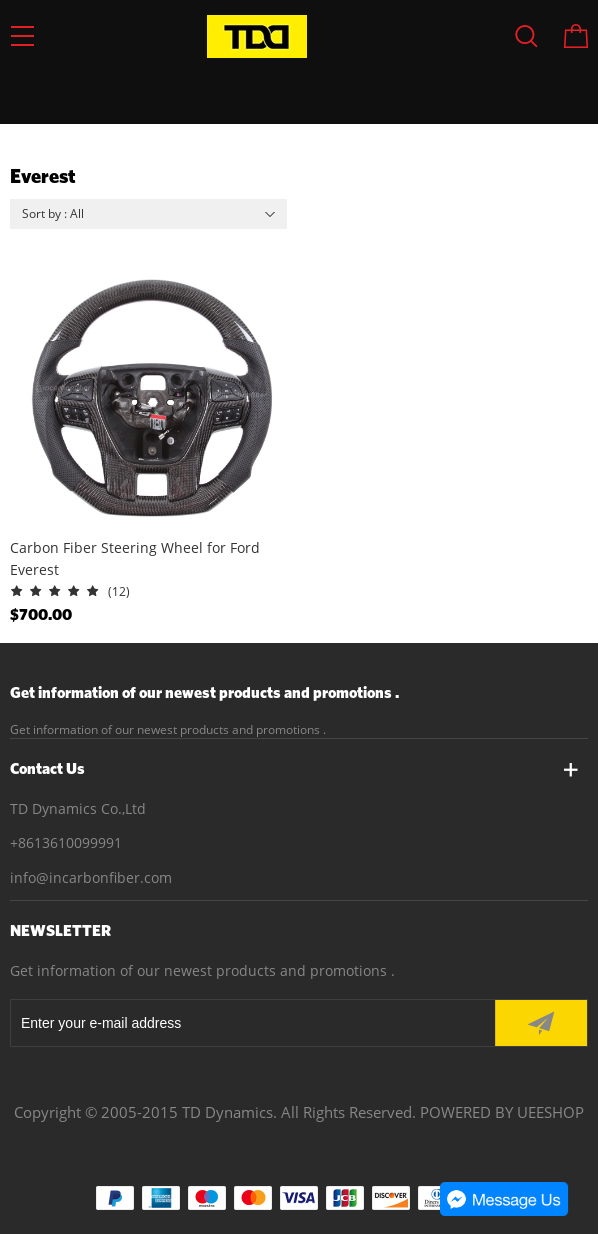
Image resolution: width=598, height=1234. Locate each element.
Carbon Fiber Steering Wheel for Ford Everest (135, 558)
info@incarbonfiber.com (91, 877)
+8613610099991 (66, 842)
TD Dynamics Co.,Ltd (78, 808)
